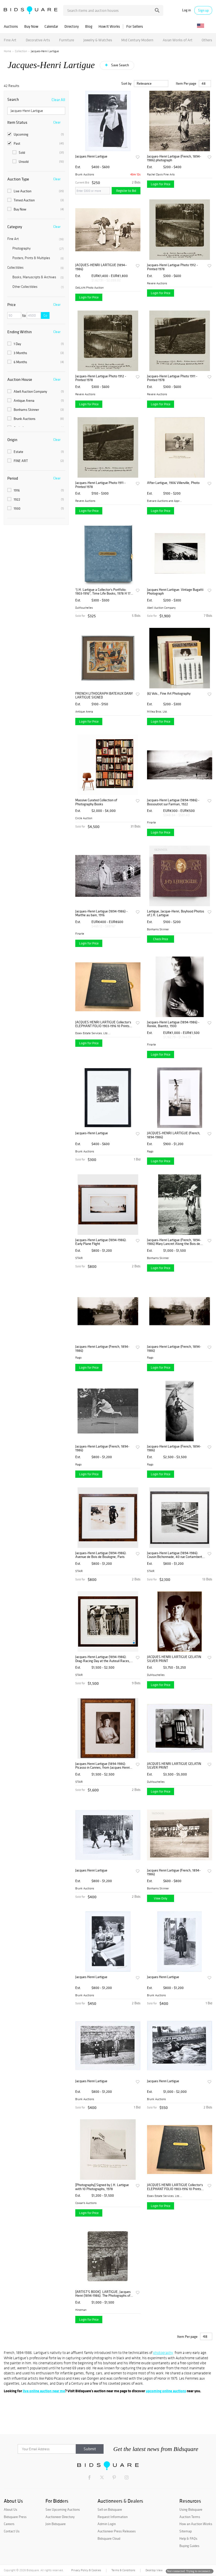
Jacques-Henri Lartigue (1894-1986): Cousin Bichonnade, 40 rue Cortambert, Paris (175, 1555)
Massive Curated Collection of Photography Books (96, 802)
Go (45, 315)
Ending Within (19, 331)
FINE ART (35, 461)
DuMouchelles (84, 607)
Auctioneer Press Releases (117, 2531)
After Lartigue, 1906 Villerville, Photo (173, 483)
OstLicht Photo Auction (89, 287)
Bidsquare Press (15, 2516)
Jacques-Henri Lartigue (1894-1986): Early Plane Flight (101, 1242)
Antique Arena (35, 400)
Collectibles (35, 267)
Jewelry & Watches (97, 40)
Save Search (119, 65)
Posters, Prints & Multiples (38, 258)
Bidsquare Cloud (109, 2538)
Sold (38, 152)
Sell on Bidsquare (110, 2509)
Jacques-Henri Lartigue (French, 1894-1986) (102, 1349)
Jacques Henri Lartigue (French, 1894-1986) (174, 1872)
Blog (88, 26)
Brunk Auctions (35, 419)
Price (11, 304)
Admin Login (107, 2524)
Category (14, 226)
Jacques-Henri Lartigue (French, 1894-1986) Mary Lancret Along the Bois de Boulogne (174, 1242)
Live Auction (35, 191)
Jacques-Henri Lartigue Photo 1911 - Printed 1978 (172, 378)
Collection (21, 51)
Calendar (51, 26)
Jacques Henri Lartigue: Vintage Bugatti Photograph (175, 592)
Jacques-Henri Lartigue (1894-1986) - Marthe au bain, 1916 (101, 913)
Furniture (66, 40)
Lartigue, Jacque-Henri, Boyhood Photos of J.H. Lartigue (175, 913)
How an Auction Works (195, 2524)
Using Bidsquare (190, 2509)
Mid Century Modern (137, 40)
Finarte (151, 822)
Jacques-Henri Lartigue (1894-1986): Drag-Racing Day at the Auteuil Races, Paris (102, 1659)
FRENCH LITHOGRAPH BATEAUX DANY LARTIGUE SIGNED (104, 695)
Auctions (11, 26)
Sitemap (185, 2531)
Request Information (113, 2516)
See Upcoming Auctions (62, 2509)
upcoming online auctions (166, 2391)
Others (207, 40)
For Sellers (134, 26)
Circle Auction (83, 818)
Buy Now (31, 26)
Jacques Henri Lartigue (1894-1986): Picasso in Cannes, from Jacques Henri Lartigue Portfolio (102, 1766)
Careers (9, 2524)
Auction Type (18, 178)
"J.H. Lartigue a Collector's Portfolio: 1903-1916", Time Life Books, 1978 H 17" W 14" (103, 592)
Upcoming (35, 134)
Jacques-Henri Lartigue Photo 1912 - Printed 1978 (172, 267)
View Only (160, 1898)
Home (7, 51)
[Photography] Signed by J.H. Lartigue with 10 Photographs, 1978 (102, 2187)
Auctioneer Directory (60, 2516)
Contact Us (11, 2531)
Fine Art (10, 40)
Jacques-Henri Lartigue (91, 1133)
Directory (71, 26)
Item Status (17, 122)
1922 (35, 499)
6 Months (35, 362)
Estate (35, 452)
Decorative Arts (38, 40)
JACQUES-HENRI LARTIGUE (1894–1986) (101, 267)
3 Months (35, 353)
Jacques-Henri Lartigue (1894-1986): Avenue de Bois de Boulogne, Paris (101, 1555)
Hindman (80, 2310)
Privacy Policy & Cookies (86, 2570)
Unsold (38, 162)
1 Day (35, 344)
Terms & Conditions (123, 2570)
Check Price (160, 939)
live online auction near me (44, 2391)
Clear (56, 122)
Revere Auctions (157, 283)
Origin (12, 439)
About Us (10, 2509)
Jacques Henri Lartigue (91, 156)
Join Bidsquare (55, 2524)
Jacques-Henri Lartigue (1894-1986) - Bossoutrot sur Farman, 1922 (173, 802)
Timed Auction (35, 200)
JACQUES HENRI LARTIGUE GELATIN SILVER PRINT (174, 1659)
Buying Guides (189, 2545)
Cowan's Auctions (86, 2203)
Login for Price (160, 184)
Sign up (203, 10)
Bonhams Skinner (35, 410)
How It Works (109, 26)
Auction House (19, 379)
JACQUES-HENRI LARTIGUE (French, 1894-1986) (173, 1135)
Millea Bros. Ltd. (157, 711)
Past (35, 143)
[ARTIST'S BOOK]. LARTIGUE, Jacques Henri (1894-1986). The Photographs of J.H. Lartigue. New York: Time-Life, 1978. (103, 2294)
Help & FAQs (188, 2538)
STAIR (79, 1258)
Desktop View (154, 2570)
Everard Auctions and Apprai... (165, 501)
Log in (186, 10)
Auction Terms (189, 2516)
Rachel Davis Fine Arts (161, 174)
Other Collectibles (38, 287)
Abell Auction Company (35, 391)
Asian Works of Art (178, 40)
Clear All (58, 99)
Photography (38, 248)
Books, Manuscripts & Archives (38, 277)
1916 (35, 490)
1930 (35, 508)
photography (163, 2352)
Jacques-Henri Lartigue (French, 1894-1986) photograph (174, 158)
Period (12, 478)
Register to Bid (126, 191)
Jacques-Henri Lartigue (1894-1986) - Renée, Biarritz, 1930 (173, 1024)
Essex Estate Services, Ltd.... (92, 1033)
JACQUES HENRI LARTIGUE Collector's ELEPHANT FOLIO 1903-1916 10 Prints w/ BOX (103, 1024)
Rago (150, 1151)
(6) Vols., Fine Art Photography (168, 693)
